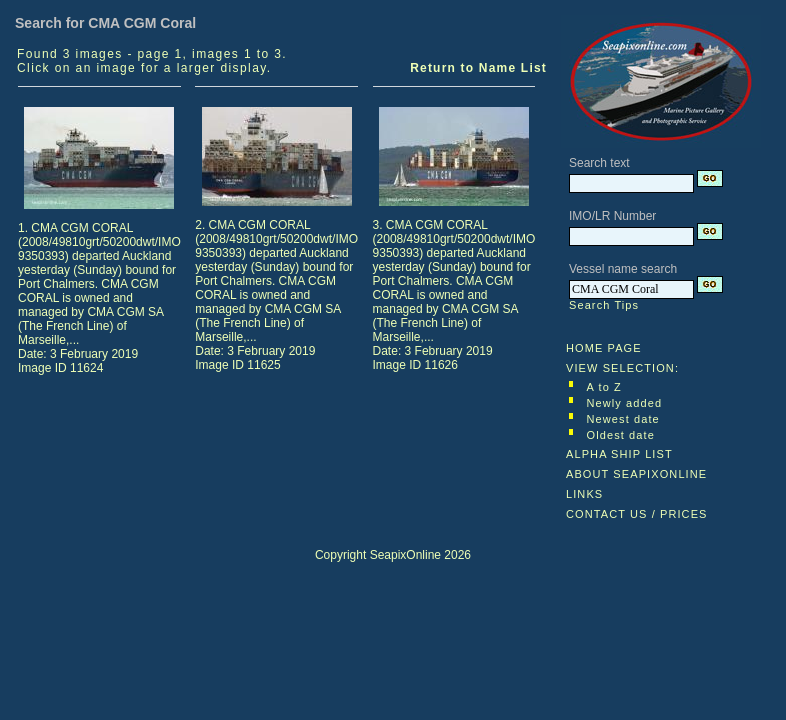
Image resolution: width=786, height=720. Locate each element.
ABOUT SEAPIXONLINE (636, 474)
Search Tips (604, 305)
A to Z (604, 387)
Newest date (623, 419)
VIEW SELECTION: (622, 368)
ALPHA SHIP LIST (619, 454)
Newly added (625, 403)
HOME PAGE (604, 348)
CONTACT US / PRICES (637, 514)
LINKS (584, 494)
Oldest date (621, 435)
